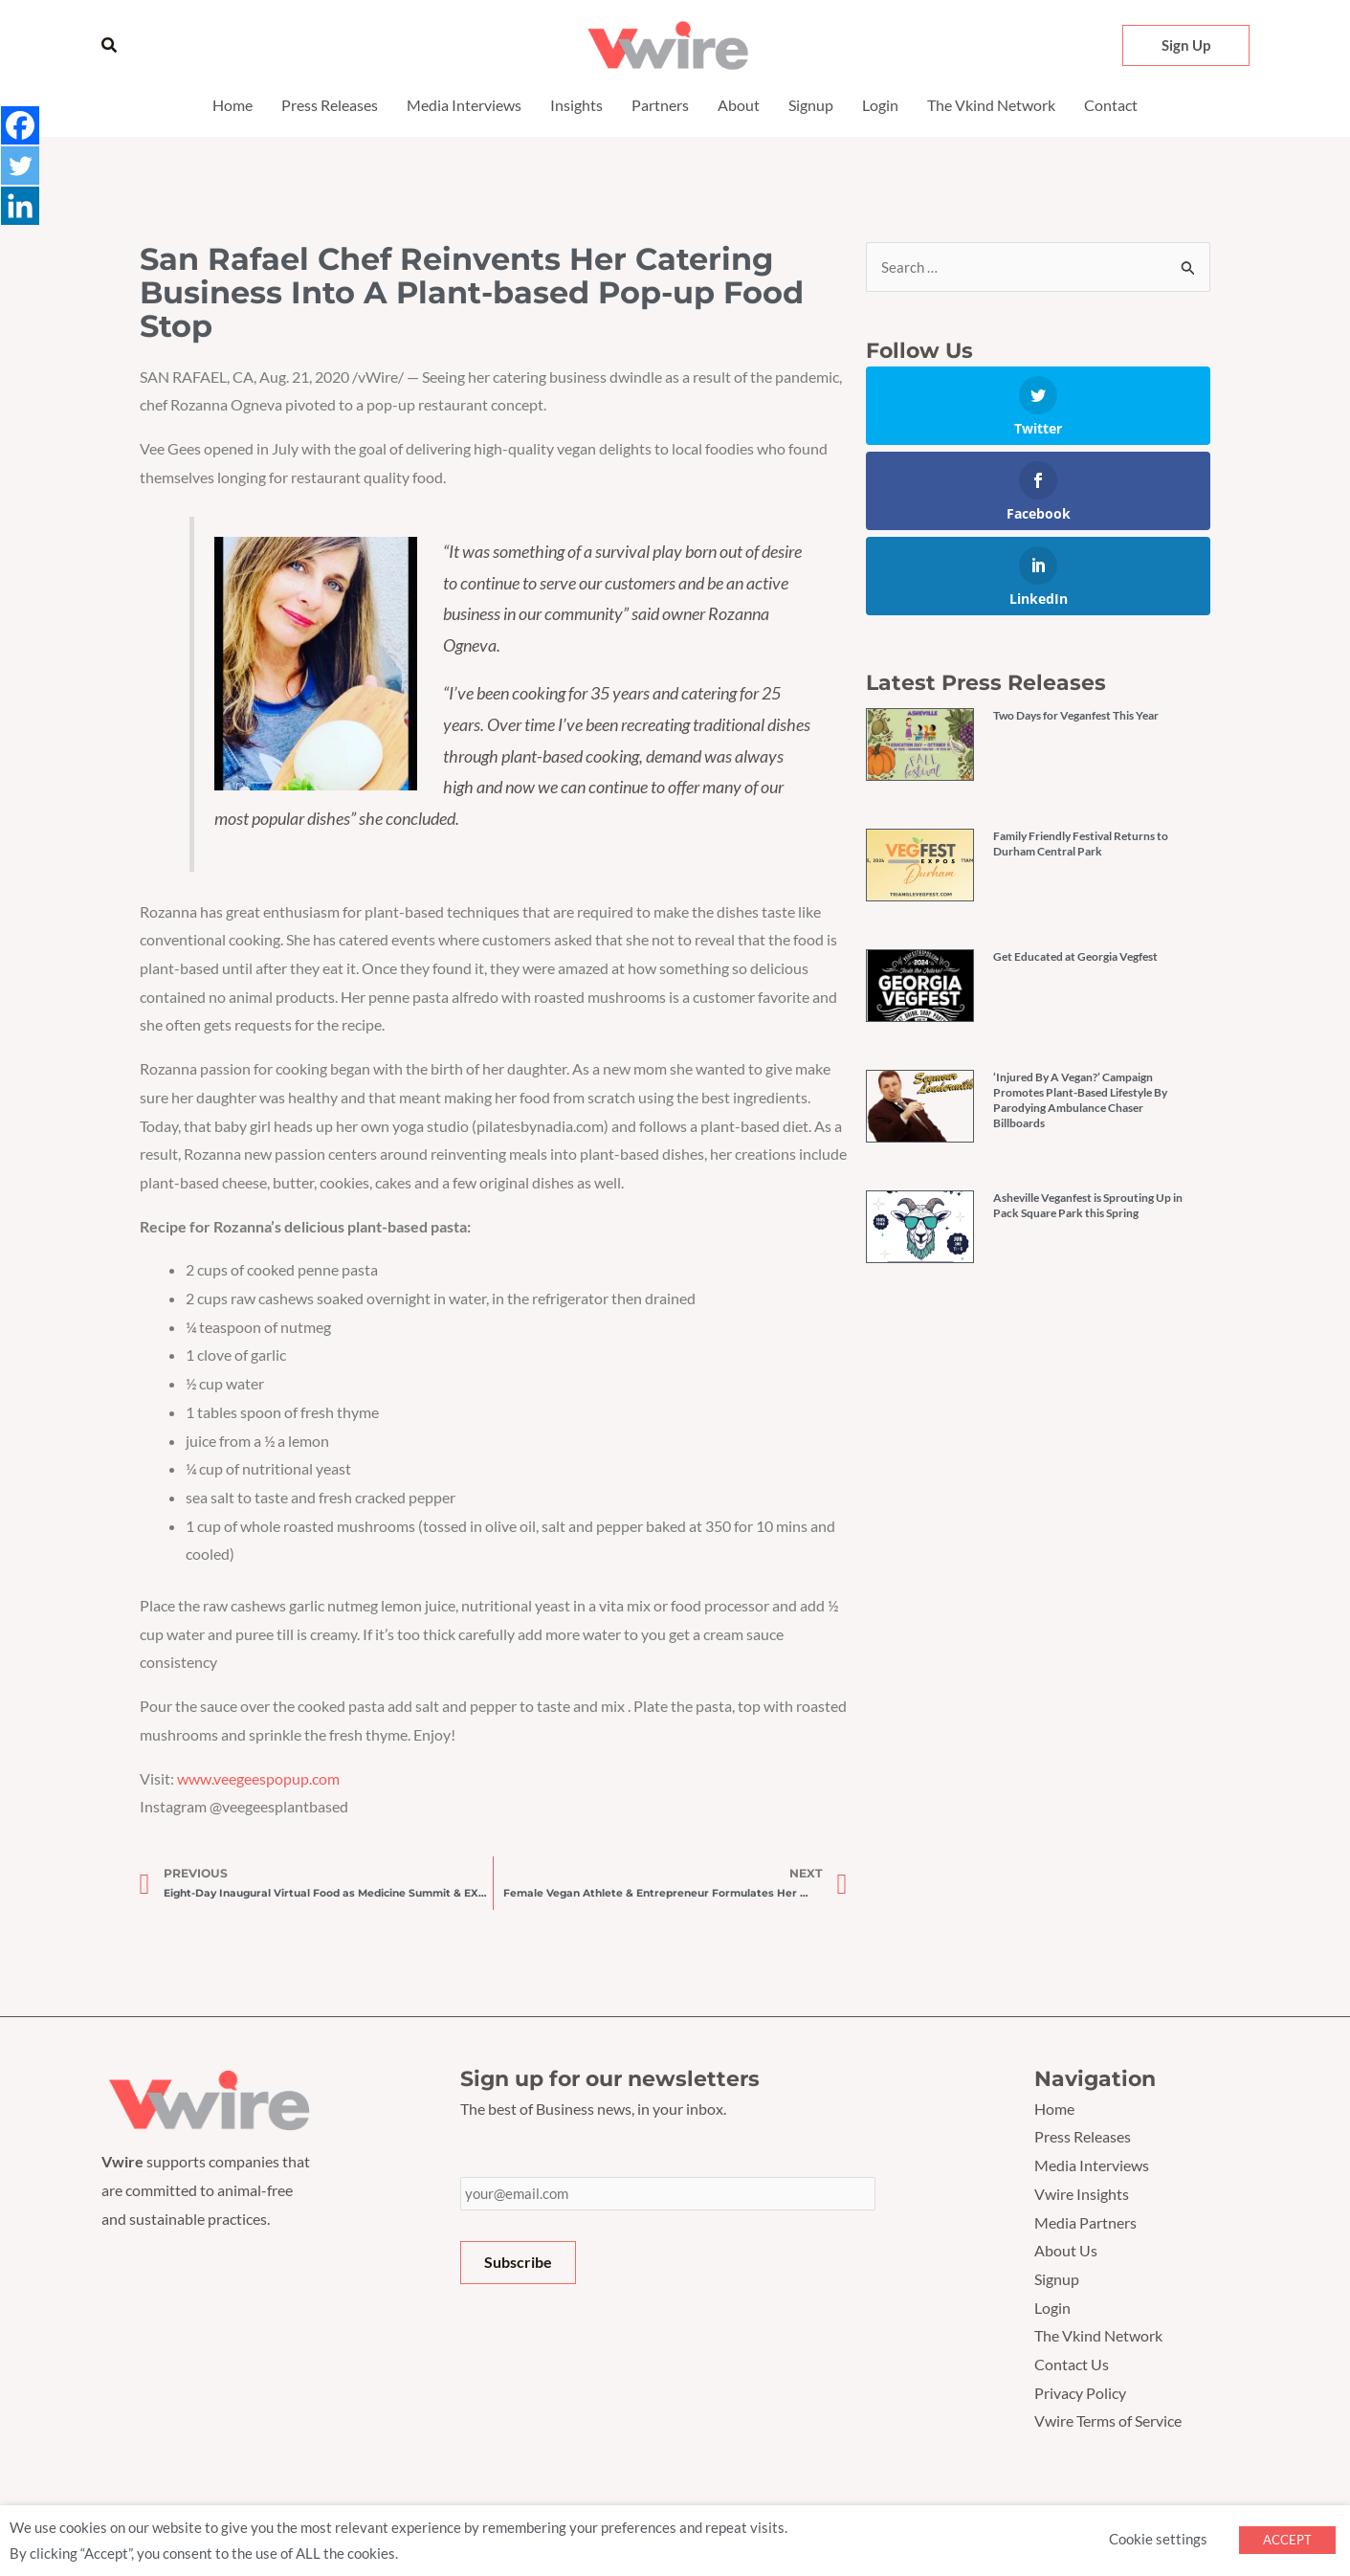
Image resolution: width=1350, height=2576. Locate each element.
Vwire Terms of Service (1108, 2420)
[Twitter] (21, 168)
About (739, 105)
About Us (1065, 2250)
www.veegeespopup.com (258, 1778)
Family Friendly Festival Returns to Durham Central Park (1080, 844)
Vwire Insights (1081, 2194)
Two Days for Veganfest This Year (1076, 716)
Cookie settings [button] (1158, 2539)
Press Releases (329, 105)
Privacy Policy (1080, 2393)
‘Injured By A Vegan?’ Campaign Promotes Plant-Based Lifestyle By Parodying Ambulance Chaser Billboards (1080, 1101)
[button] (110, 45)
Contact (1111, 105)
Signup (810, 105)
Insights (576, 105)
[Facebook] (21, 126)
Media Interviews (464, 105)
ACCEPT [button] (1287, 2539)
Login (880, 105)
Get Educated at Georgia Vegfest (1075, 957)
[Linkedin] (21, 210)
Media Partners (1085, 2222)
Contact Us (1071, 2364)
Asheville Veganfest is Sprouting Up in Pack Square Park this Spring (1088, 1206)
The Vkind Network (991, 105)
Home (232, 105)
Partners (660, 105)
